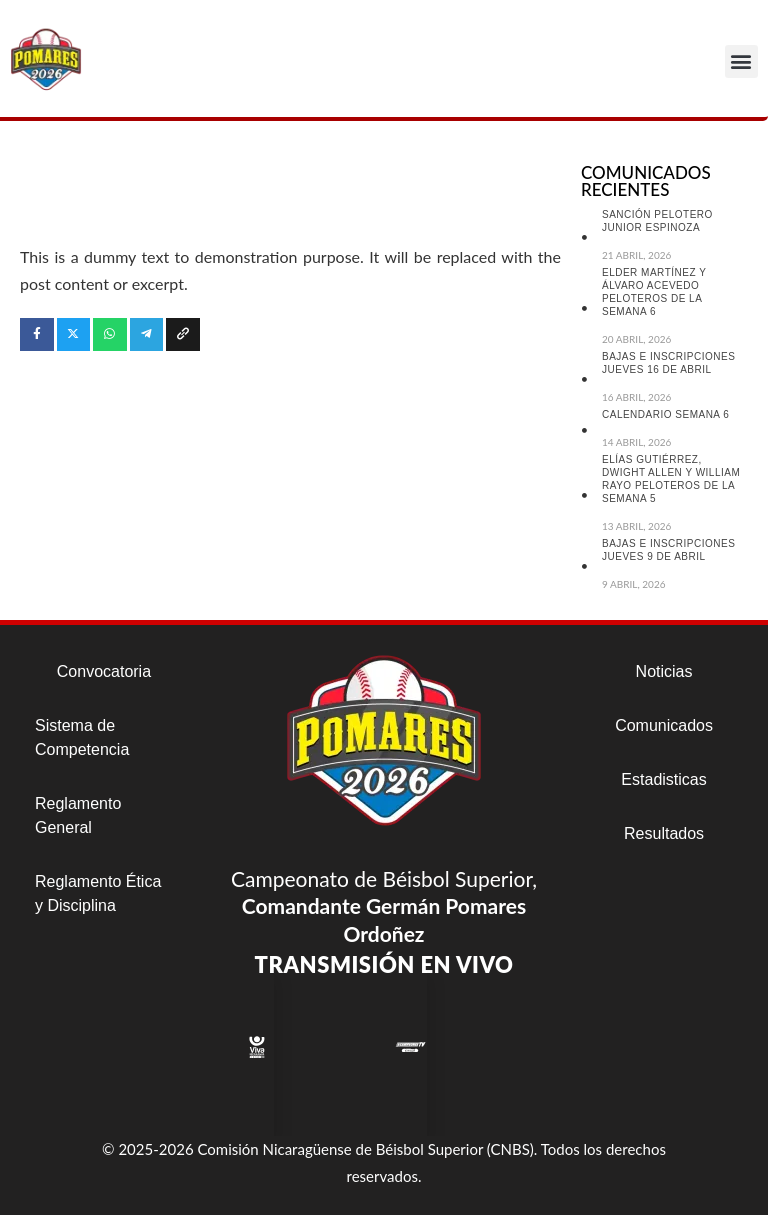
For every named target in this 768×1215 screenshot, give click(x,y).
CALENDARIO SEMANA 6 (665, 414)
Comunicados (664, 725)
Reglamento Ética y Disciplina (98, 893)
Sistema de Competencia (82, 737)
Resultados (664, 833)
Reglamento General (78, 815)
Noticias (664, 671)
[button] (741, 61)
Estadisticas (663, 779)
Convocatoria (104, 671)
